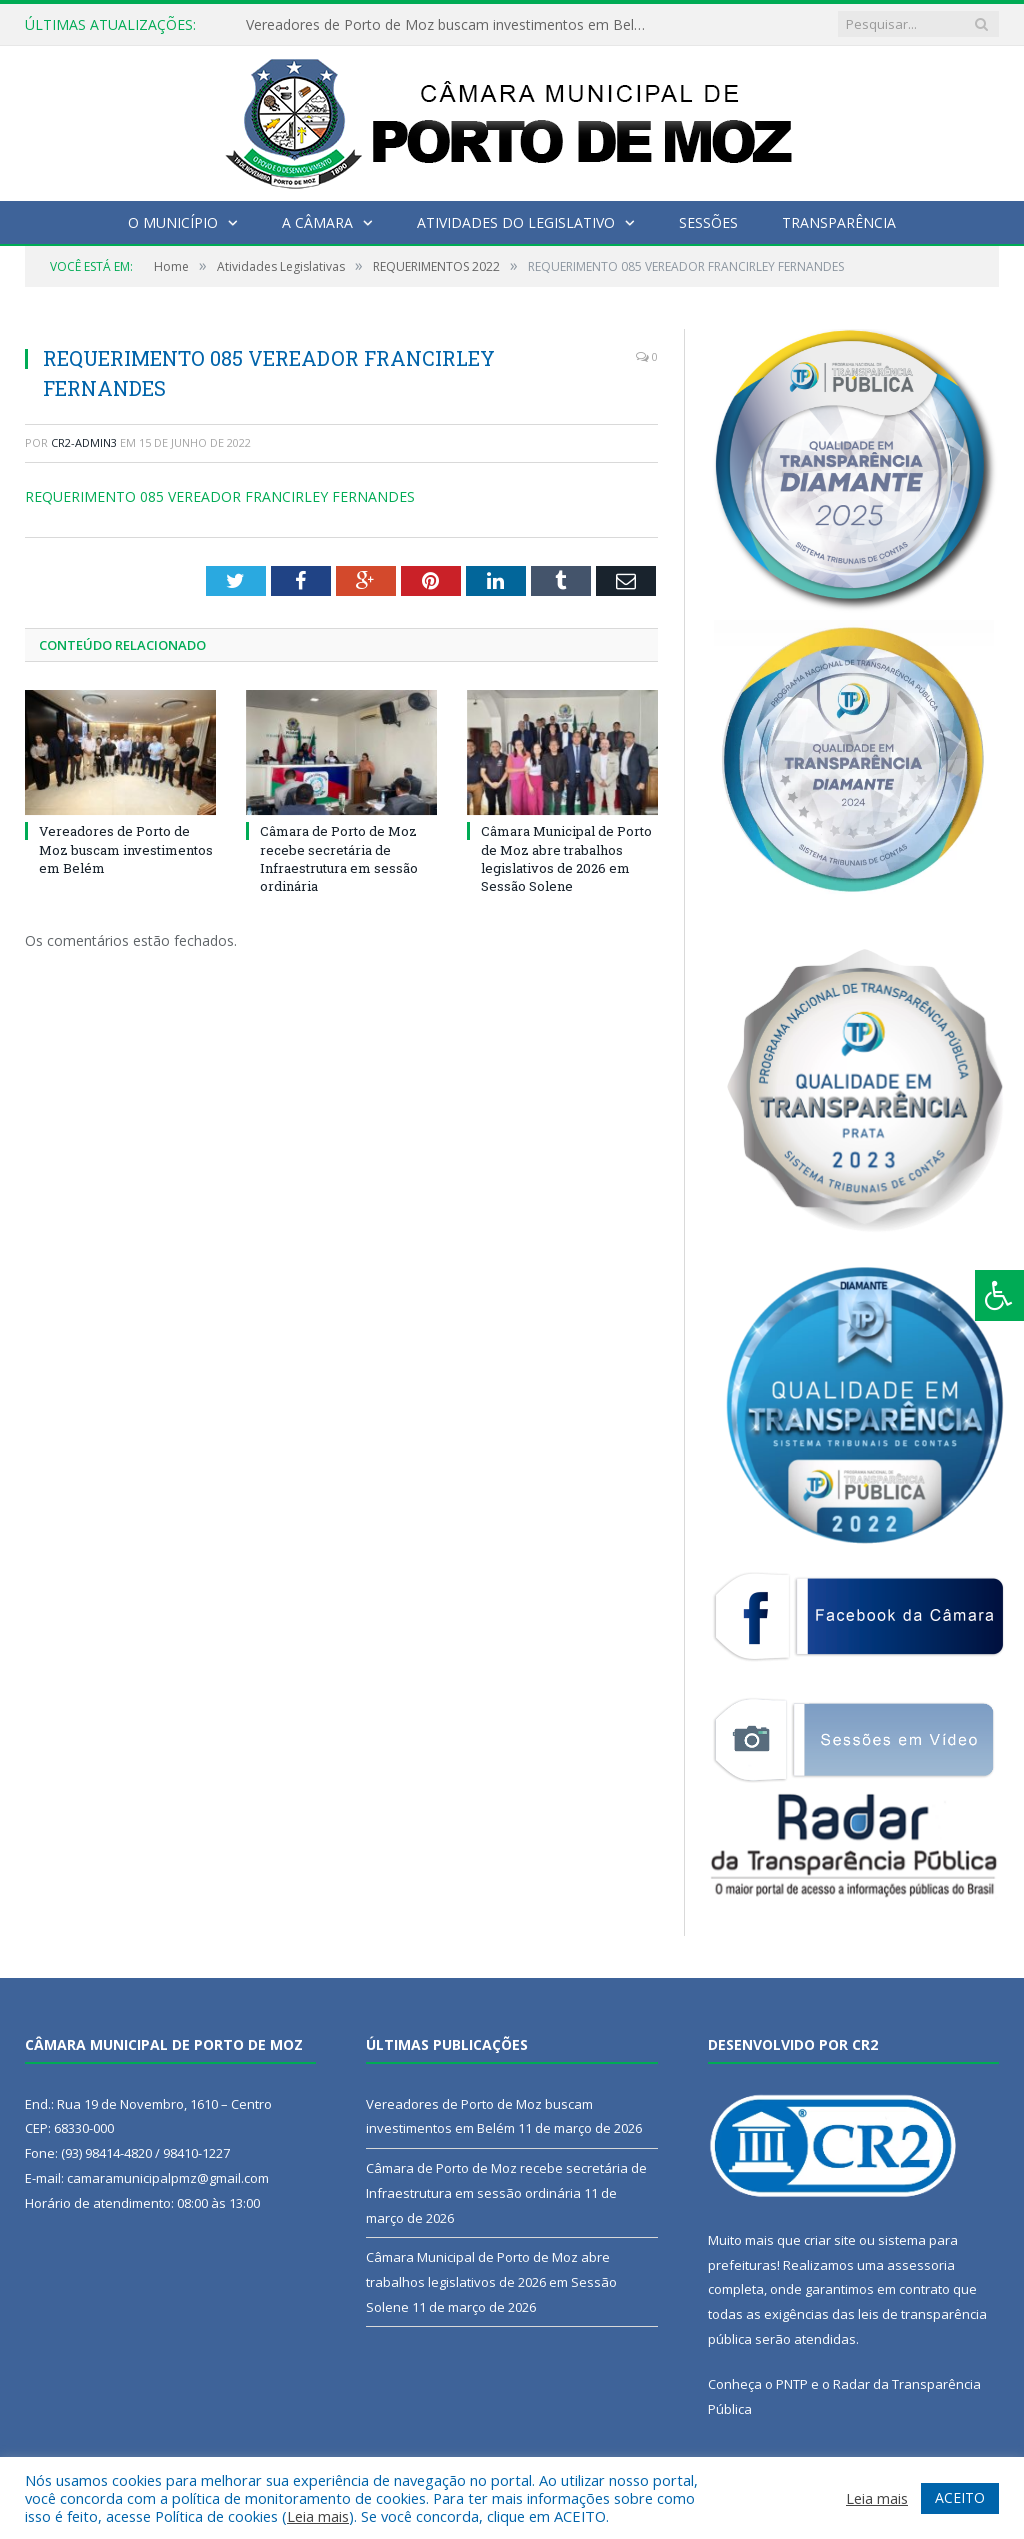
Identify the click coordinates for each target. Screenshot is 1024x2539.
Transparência (839, 222)
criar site (830, 2240)
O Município (173, 222)
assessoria (921, 2265)
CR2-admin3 (84, 442)
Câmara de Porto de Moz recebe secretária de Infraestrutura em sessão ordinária (339, 858)
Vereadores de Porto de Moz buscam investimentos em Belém (450, 25)
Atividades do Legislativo (516, 222)
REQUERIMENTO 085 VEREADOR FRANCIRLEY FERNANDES (220, 496)
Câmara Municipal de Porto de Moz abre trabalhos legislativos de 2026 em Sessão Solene (566, 858)
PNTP (792, 2384)
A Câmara (317, 222)
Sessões (708, 222)
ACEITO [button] (960, 2497)
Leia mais (318, 2516)
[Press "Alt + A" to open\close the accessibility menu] (999, 1295)
